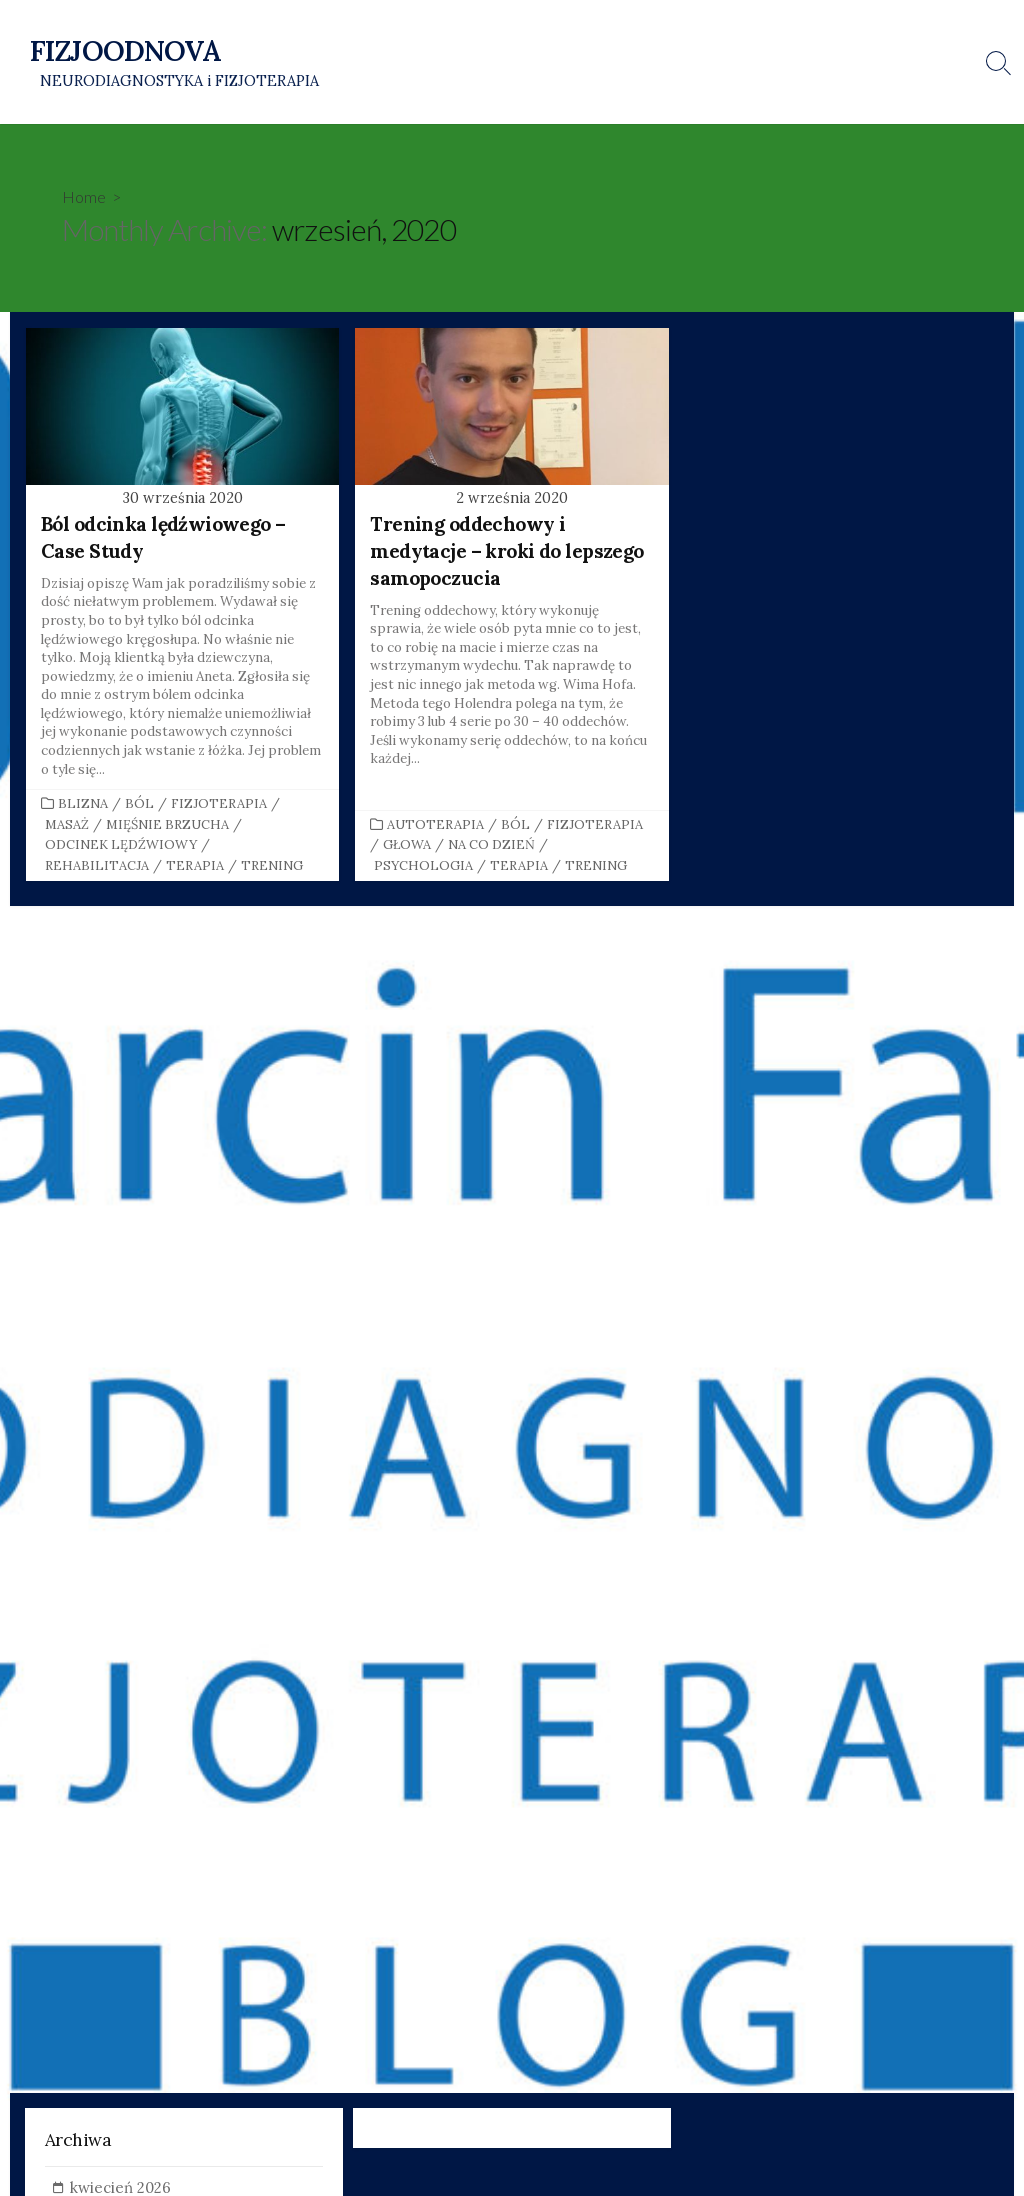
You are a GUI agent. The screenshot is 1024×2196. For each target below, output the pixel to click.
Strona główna (513, 37)
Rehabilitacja (97, 867)
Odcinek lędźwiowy (121, 846)
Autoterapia (435, 826)
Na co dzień (491, 846)
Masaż (67, 826)
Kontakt (768, 37)
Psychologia (423, 867)
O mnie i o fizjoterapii (651, 37)
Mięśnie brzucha (167, 826)
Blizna (83, 805)
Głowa (407, 846)
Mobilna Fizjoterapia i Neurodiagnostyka (595, 87)
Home (84, 197)
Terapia (195, 867)
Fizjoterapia (219, 805)
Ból (139, 805)
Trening (272, 867)
